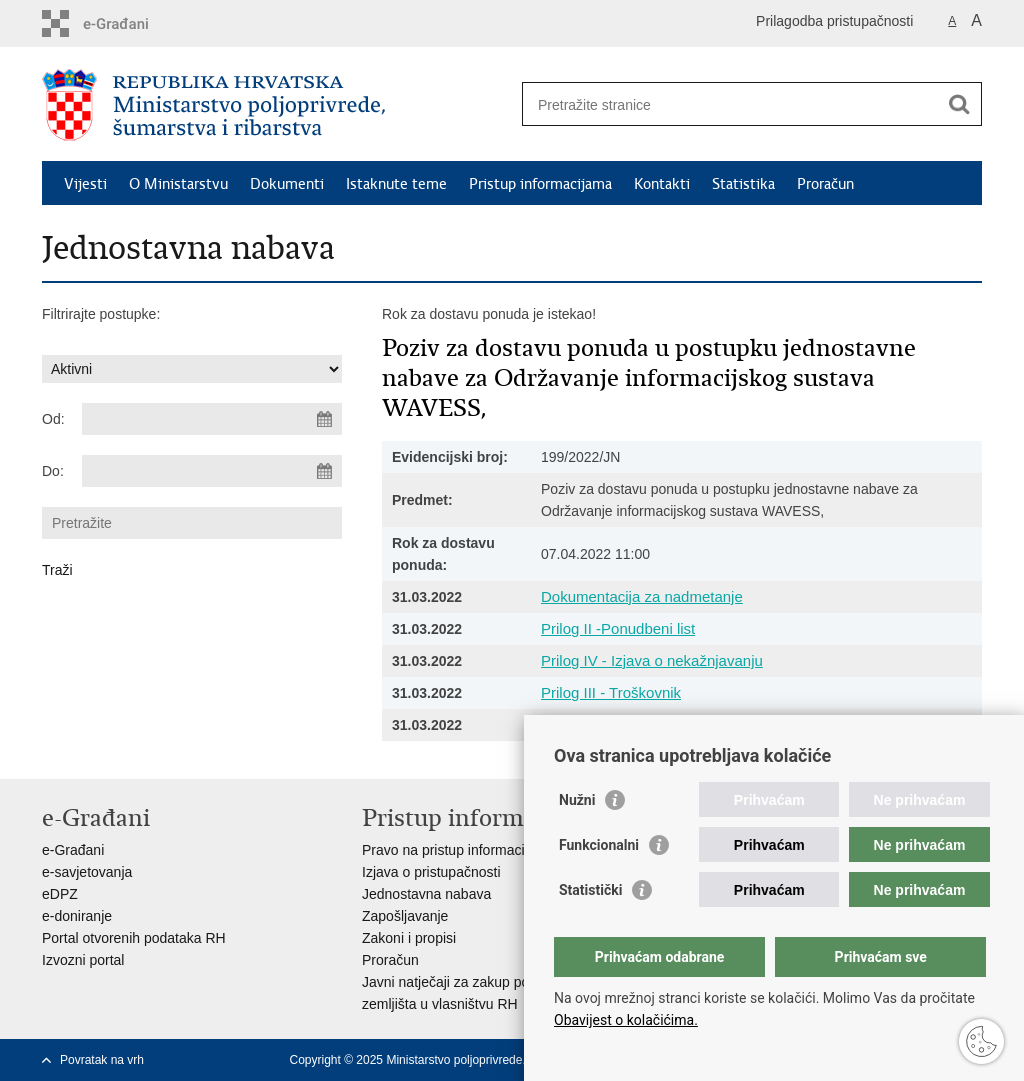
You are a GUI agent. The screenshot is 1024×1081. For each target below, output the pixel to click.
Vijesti (85, 184)
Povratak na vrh (102, 1060)
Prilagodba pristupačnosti (834, 21)
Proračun (825, 184)
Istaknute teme (396, 184)
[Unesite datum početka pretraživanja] (212, 419)
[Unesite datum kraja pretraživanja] (212, 471)
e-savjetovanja (87, 872)
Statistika (743, 184)
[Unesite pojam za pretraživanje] (730, 104)
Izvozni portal (83, 960)
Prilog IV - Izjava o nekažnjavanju (652, 660)
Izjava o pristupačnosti (431, 872)
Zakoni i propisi (409, 938)
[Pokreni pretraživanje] (959, 104)
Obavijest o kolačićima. (626, 1020)
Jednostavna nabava (426, 894)
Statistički (590, 890)
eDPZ (60, 894)
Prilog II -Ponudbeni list (618, 628)
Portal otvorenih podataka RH (134, 938)
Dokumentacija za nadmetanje (642, 596)
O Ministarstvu (178, 184)
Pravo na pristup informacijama (458, 850)
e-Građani (73, 850)
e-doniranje (77, 916)
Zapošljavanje (405, 916)
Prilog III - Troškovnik (611, 692)
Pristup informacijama (540, 184)
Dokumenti (287, 184)
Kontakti (662, 184)
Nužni (577, 800)
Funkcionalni (599, 845)
